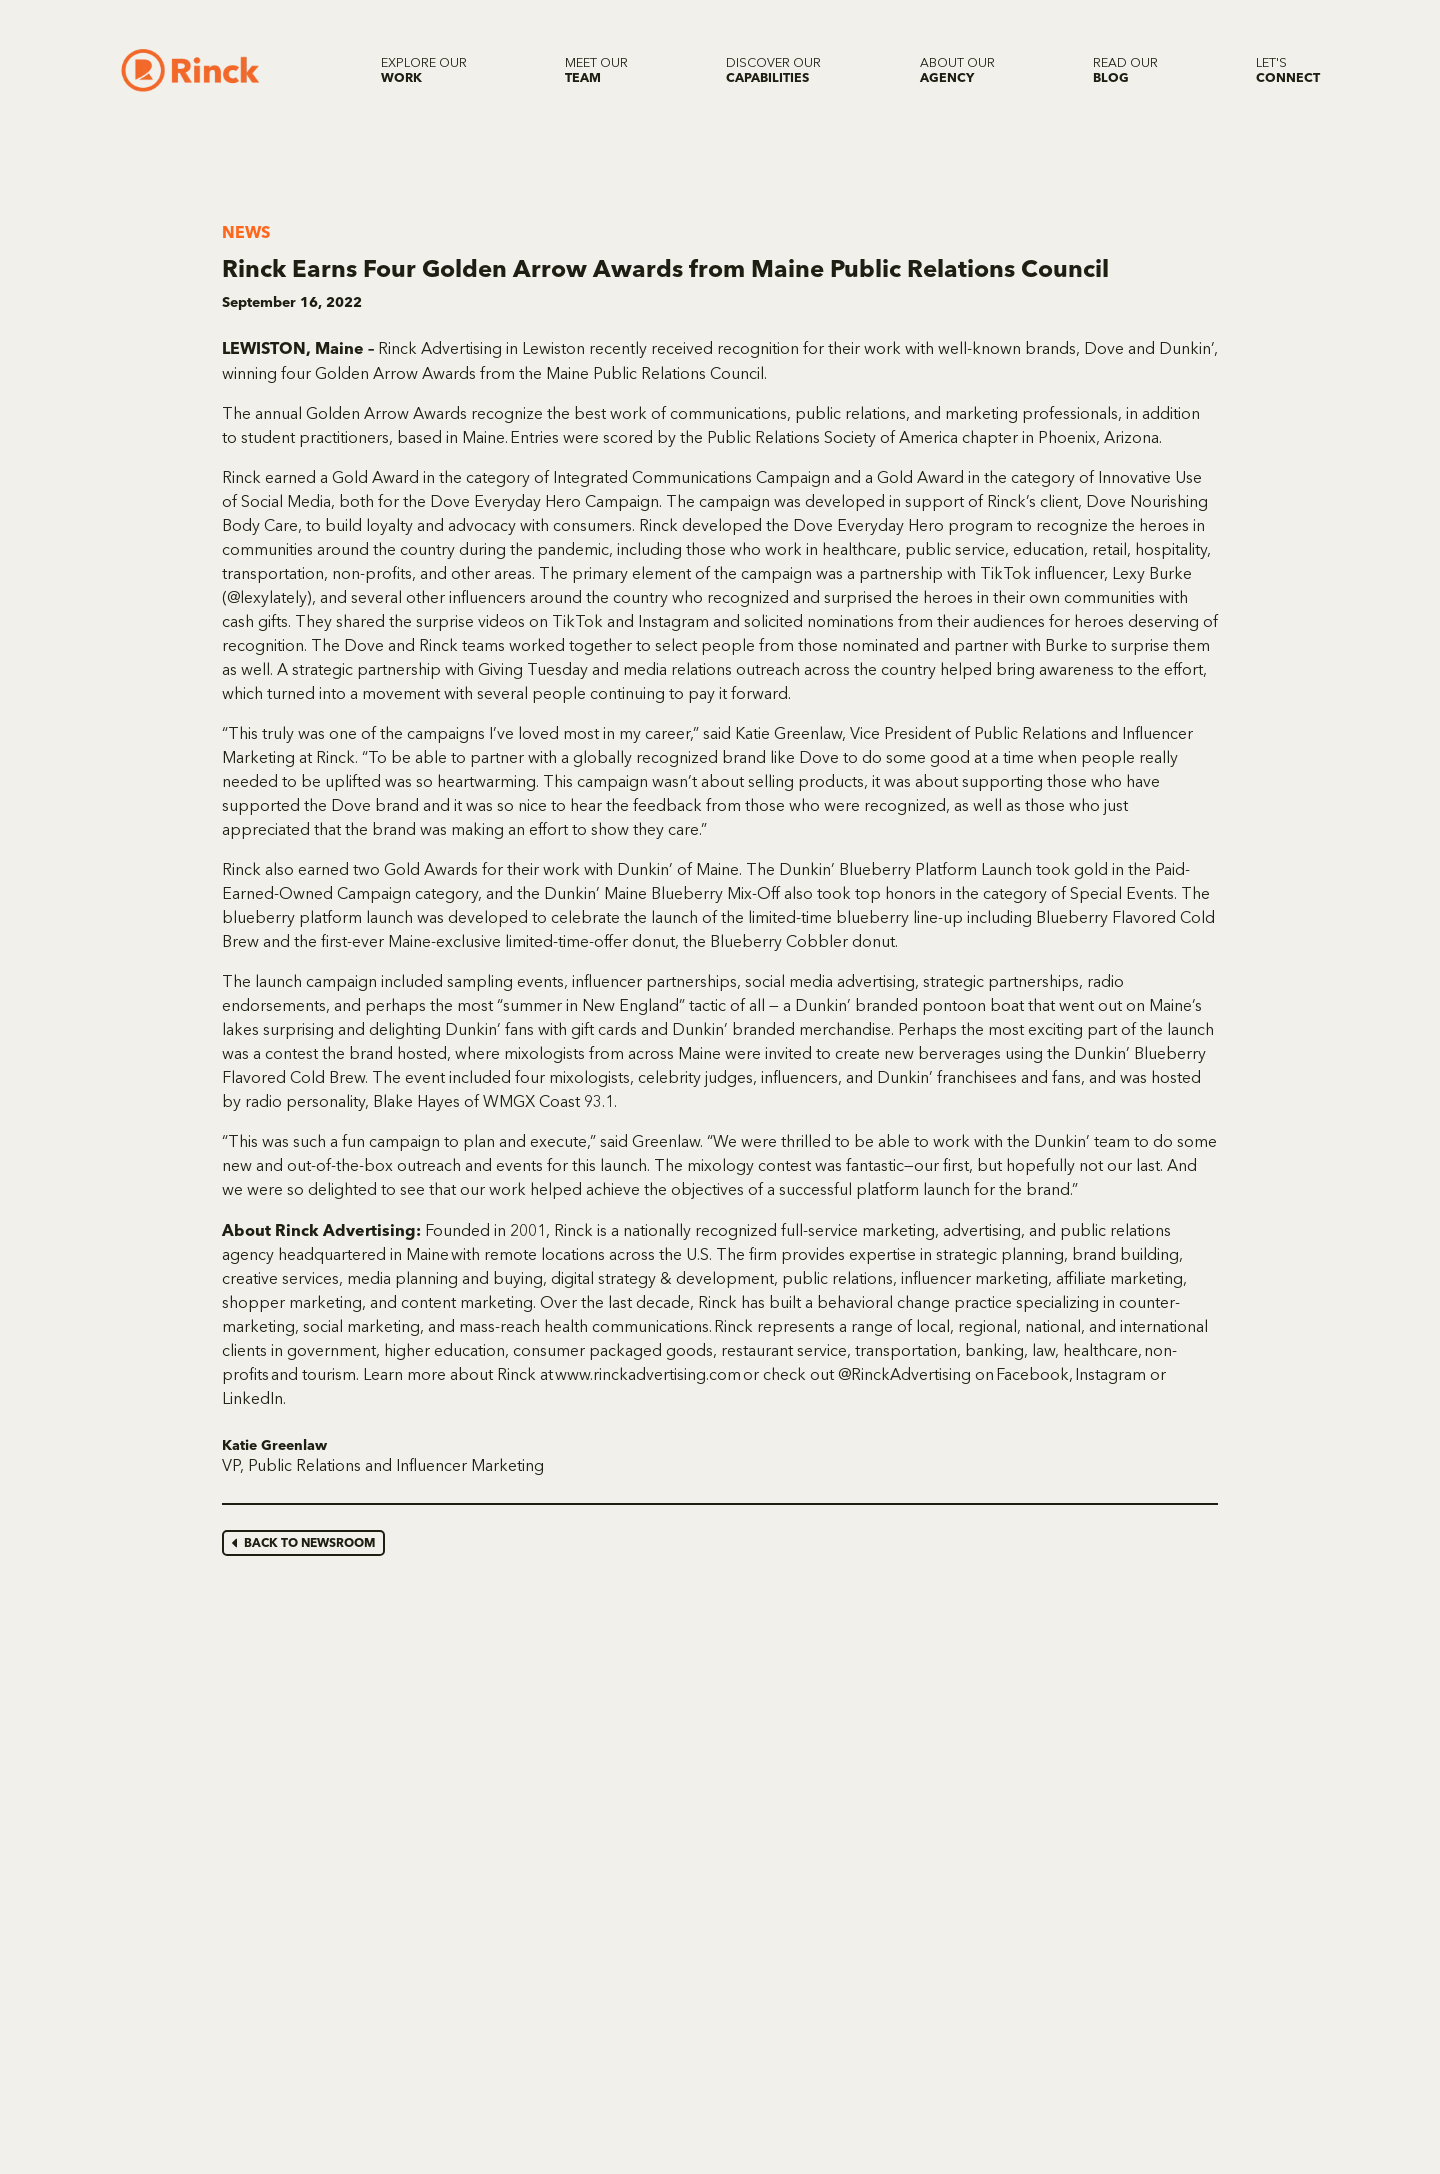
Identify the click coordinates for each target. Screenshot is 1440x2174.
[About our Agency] (957, 70)
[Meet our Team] (596, 70)
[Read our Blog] (1125, 70)
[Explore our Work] (424, 70)
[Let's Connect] (1288, 70)
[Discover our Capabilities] (773, 70)
